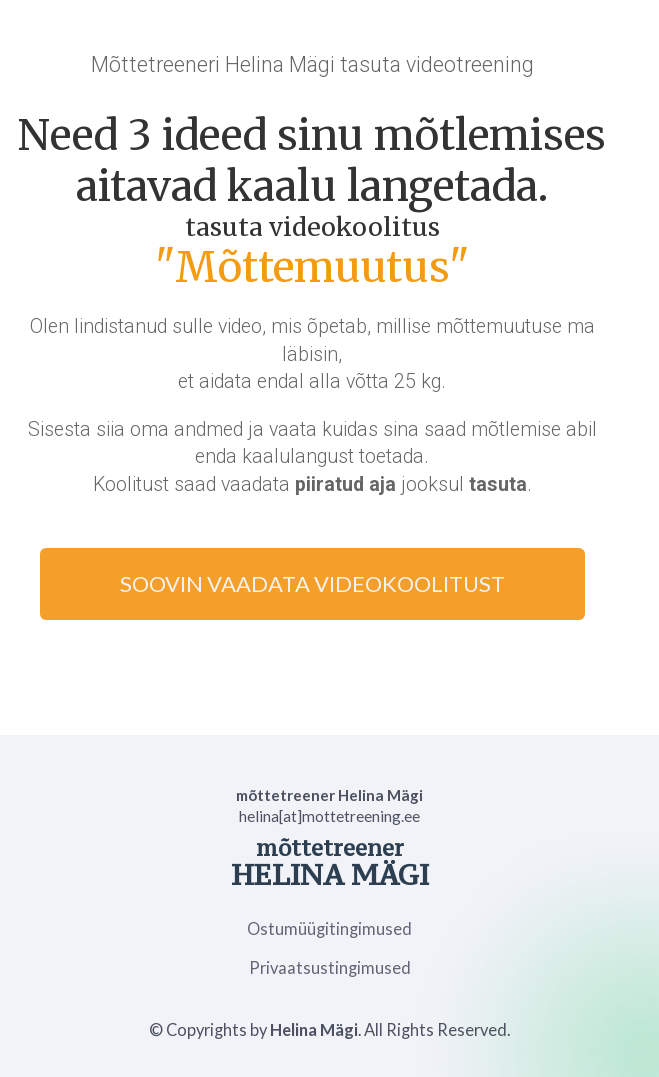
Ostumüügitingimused (329, 929)
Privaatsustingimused (330, 968)
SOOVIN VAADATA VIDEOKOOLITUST (312, 583)
